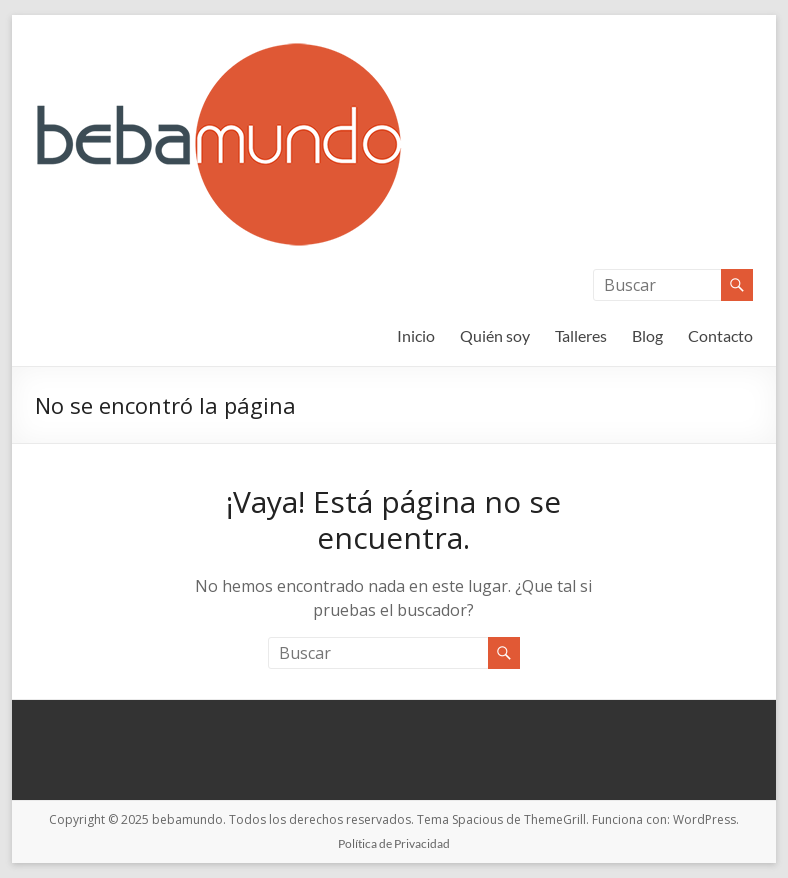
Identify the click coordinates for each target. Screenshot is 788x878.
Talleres (581, 335)
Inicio (416, 335)
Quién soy (495, 335)
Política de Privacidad (394, 843)
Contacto (720, 335)
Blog (647, 335)
